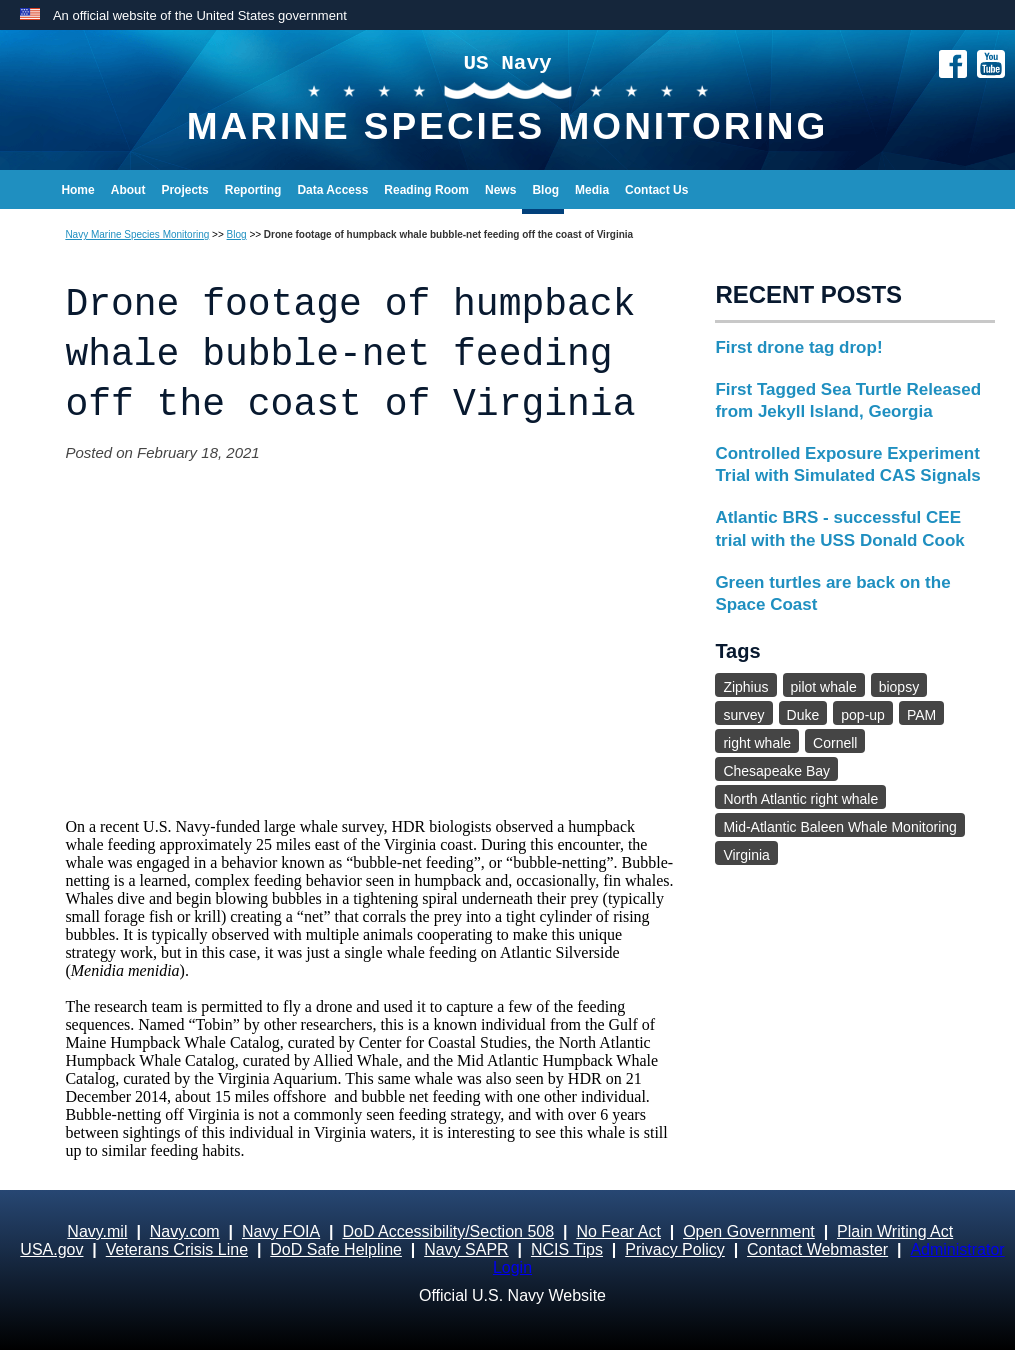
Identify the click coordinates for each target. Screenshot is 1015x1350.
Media (592, 190)
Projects (184, 190)
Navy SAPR (466, 1249)
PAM (921, 715)
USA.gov (51, 1249)
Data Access (332, 190)
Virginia (746, 855)
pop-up (863, 715)
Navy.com (185, 1231)
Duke (803, 715)
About (128, 190)
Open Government (749, 1231)
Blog (545, 190)
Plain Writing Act (895, 1231)
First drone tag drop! (798, 347)
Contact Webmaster (817, 1249)
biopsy (899, 687)
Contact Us (656, 190)
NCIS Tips (567, 1249)
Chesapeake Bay (776, 771)
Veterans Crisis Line (177, 1249)
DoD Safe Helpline (336, 1249)
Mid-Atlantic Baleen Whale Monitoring (839, 827)
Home (77, 190)
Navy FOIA (281, 1231)
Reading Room (426, 190)
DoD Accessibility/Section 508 (448, 1231)
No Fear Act (618, 1231)
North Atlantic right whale (800, 799)
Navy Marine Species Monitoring (137, 234)
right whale (757, 743)
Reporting (253, 190)
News (500, 190)
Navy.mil (97, 1231)
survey (743, 715)
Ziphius (745, 687)
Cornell (835, 743)
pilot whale (824, 687)
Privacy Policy (675, 1249)
